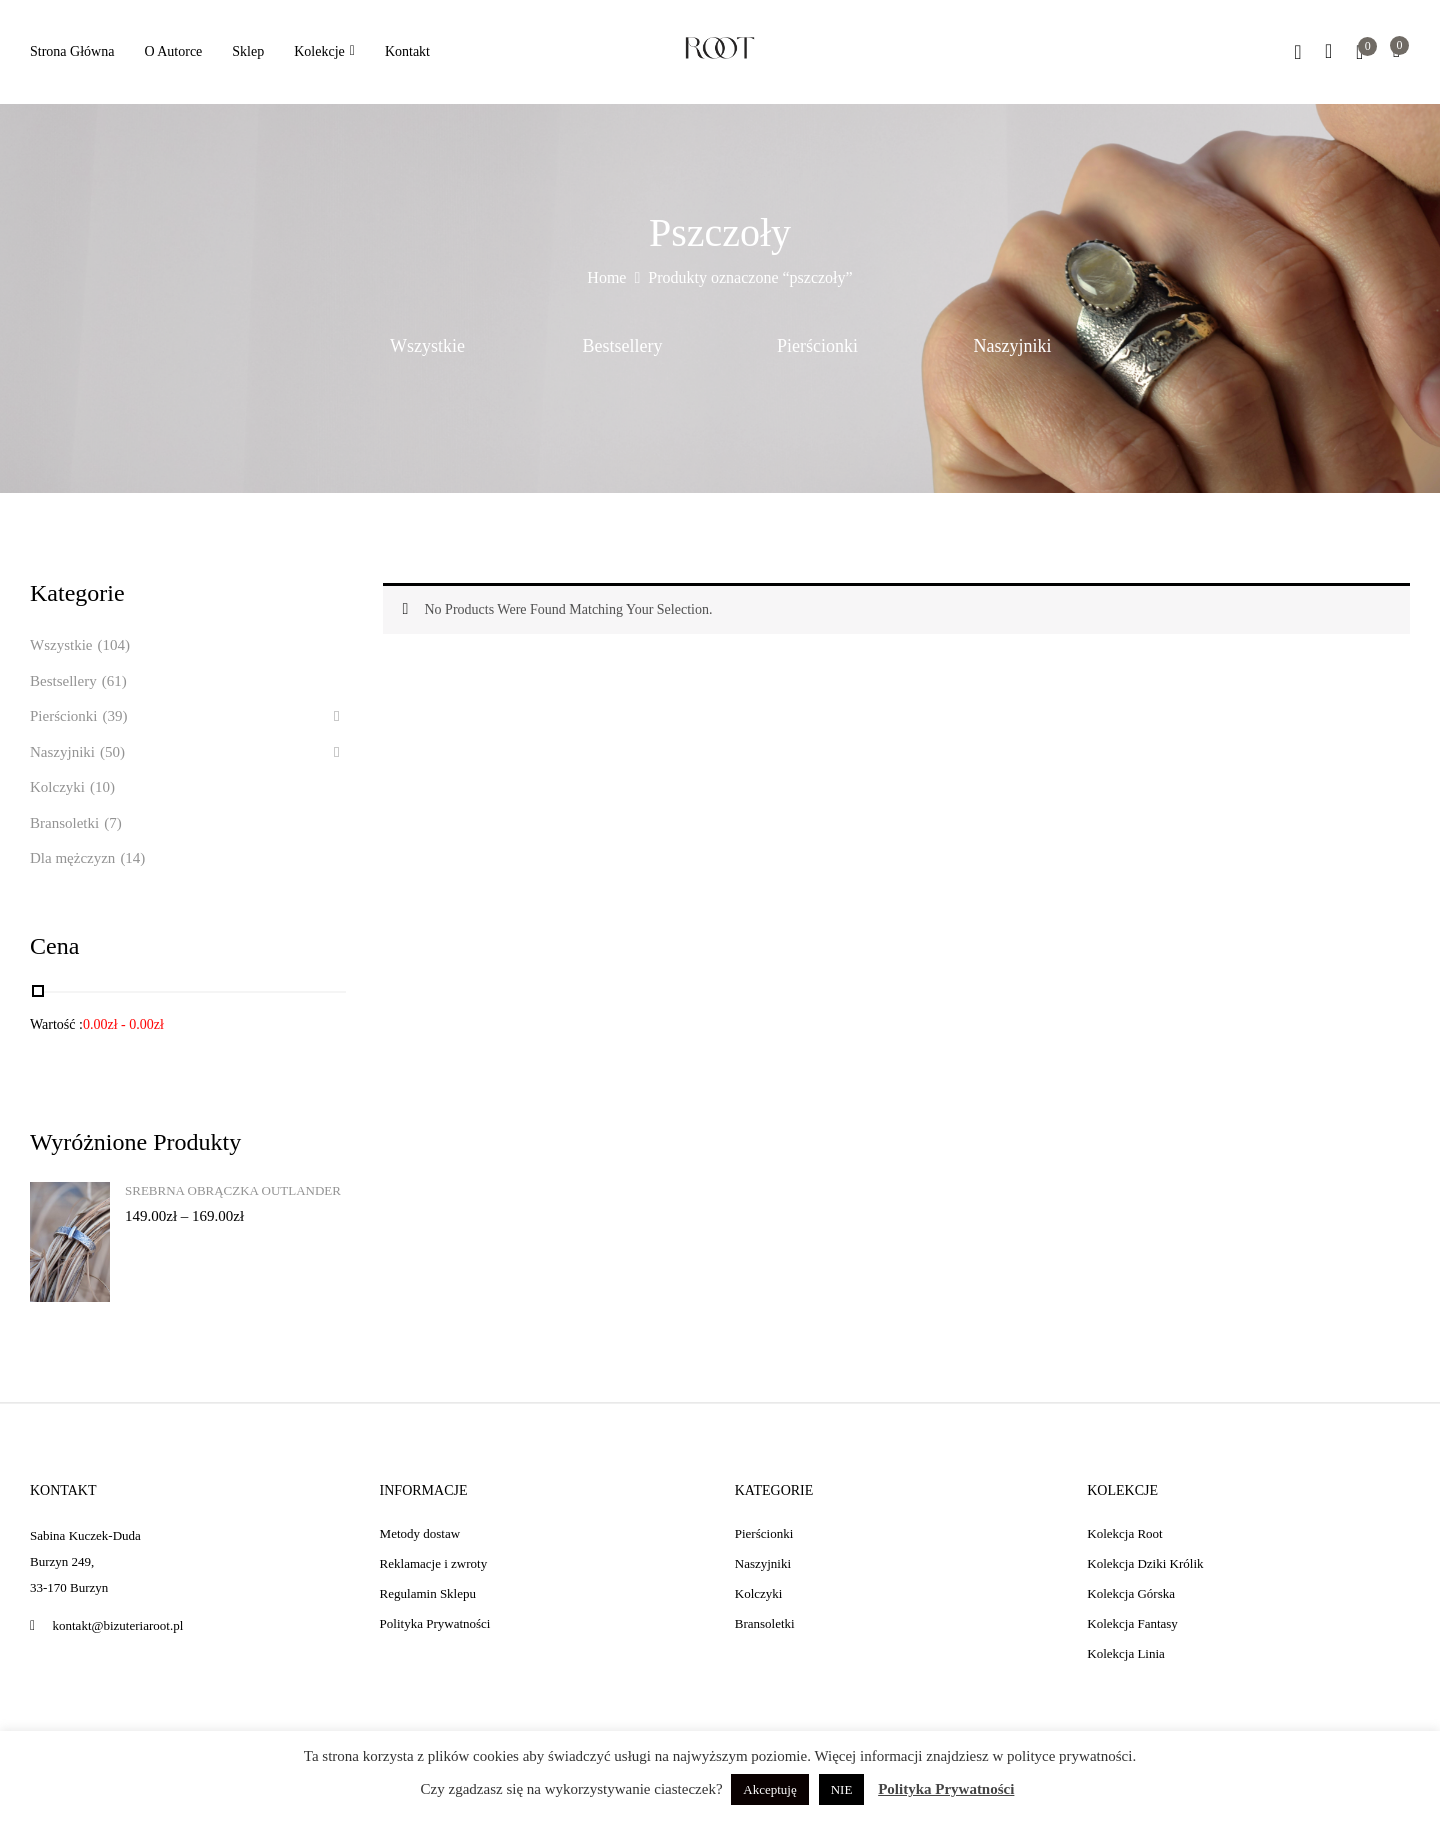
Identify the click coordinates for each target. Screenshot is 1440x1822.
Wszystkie (427, 346)
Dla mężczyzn (72, 858)
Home (606, 277)
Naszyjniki (1013, 346)
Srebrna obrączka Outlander (233, 1190)
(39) (115, 716)
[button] (1396, 52)
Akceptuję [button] (769, 1789)
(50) (112, 752)
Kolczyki (57, 787)
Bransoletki (64, 823)
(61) (114, 681)
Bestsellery (623, 346)
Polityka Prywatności (946, 1789)
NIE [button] (842, 1789)
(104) (113, 645)
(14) (132, 858)
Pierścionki (817, 346)
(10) (102, 787)
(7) (113, 823)
